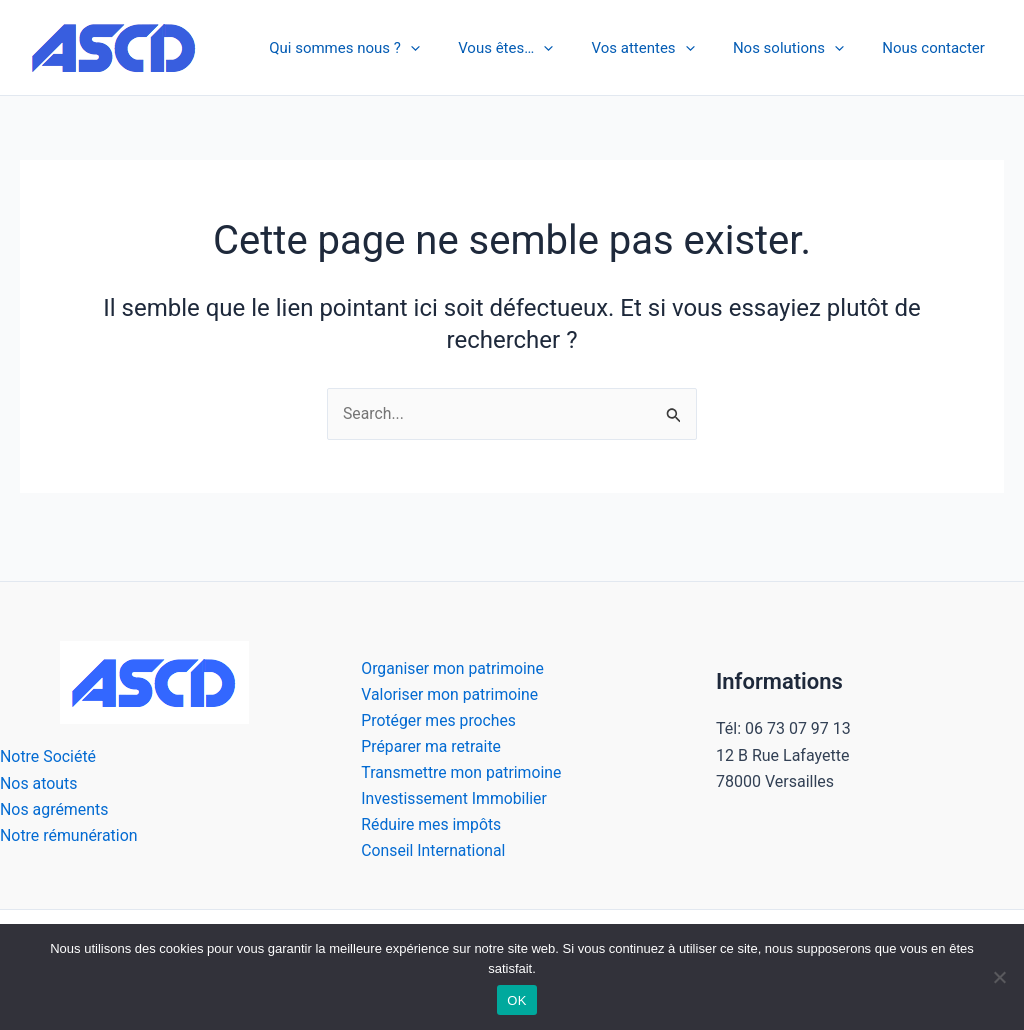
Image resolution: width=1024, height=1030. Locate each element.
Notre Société (48, 755)
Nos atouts (39, 781)
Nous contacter (937, 48)
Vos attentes (663, 48)
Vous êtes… (534, 48)
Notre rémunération (69, 834)
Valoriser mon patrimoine (448, 691)
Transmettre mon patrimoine (459, 770)
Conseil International (431, 850)
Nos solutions (800, 48)
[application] (447, 48)
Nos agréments (54, 807)
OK (516, 1000)
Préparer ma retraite (429, 744)
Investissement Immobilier (452, 797)
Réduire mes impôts (429, 823)
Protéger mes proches (436, 718)
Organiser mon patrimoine (450, 665)
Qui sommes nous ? (382, 48)
